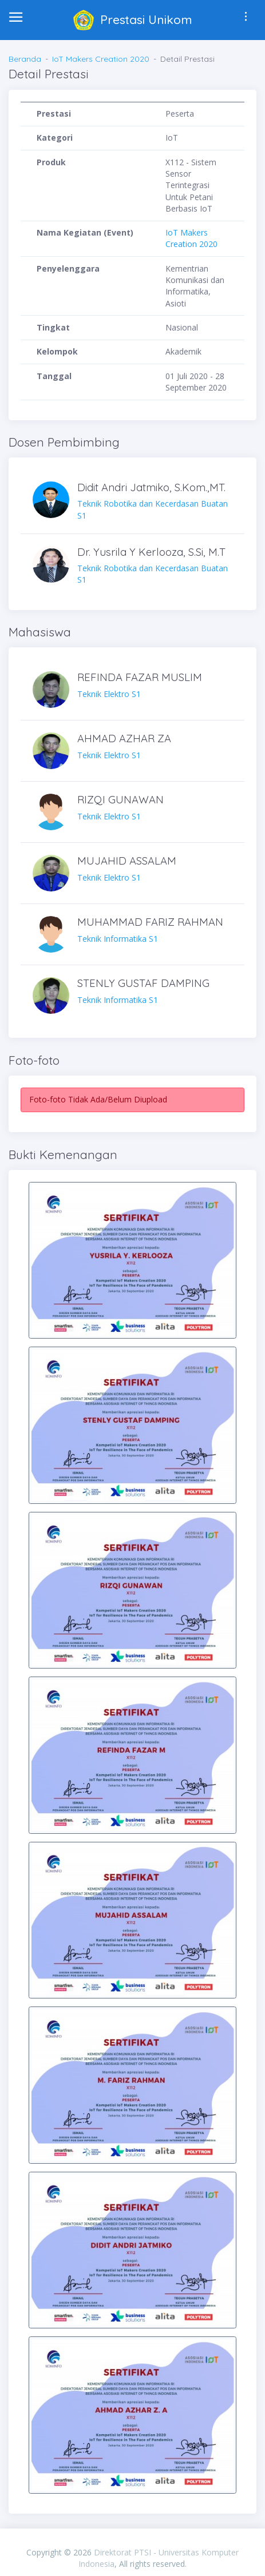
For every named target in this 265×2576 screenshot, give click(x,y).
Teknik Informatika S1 (154, 929)
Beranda (25, 59)
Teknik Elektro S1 (154, 685)
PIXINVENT (132, 2540)
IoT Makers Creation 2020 (100, 59)
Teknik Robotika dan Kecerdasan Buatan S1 (154, 500)
